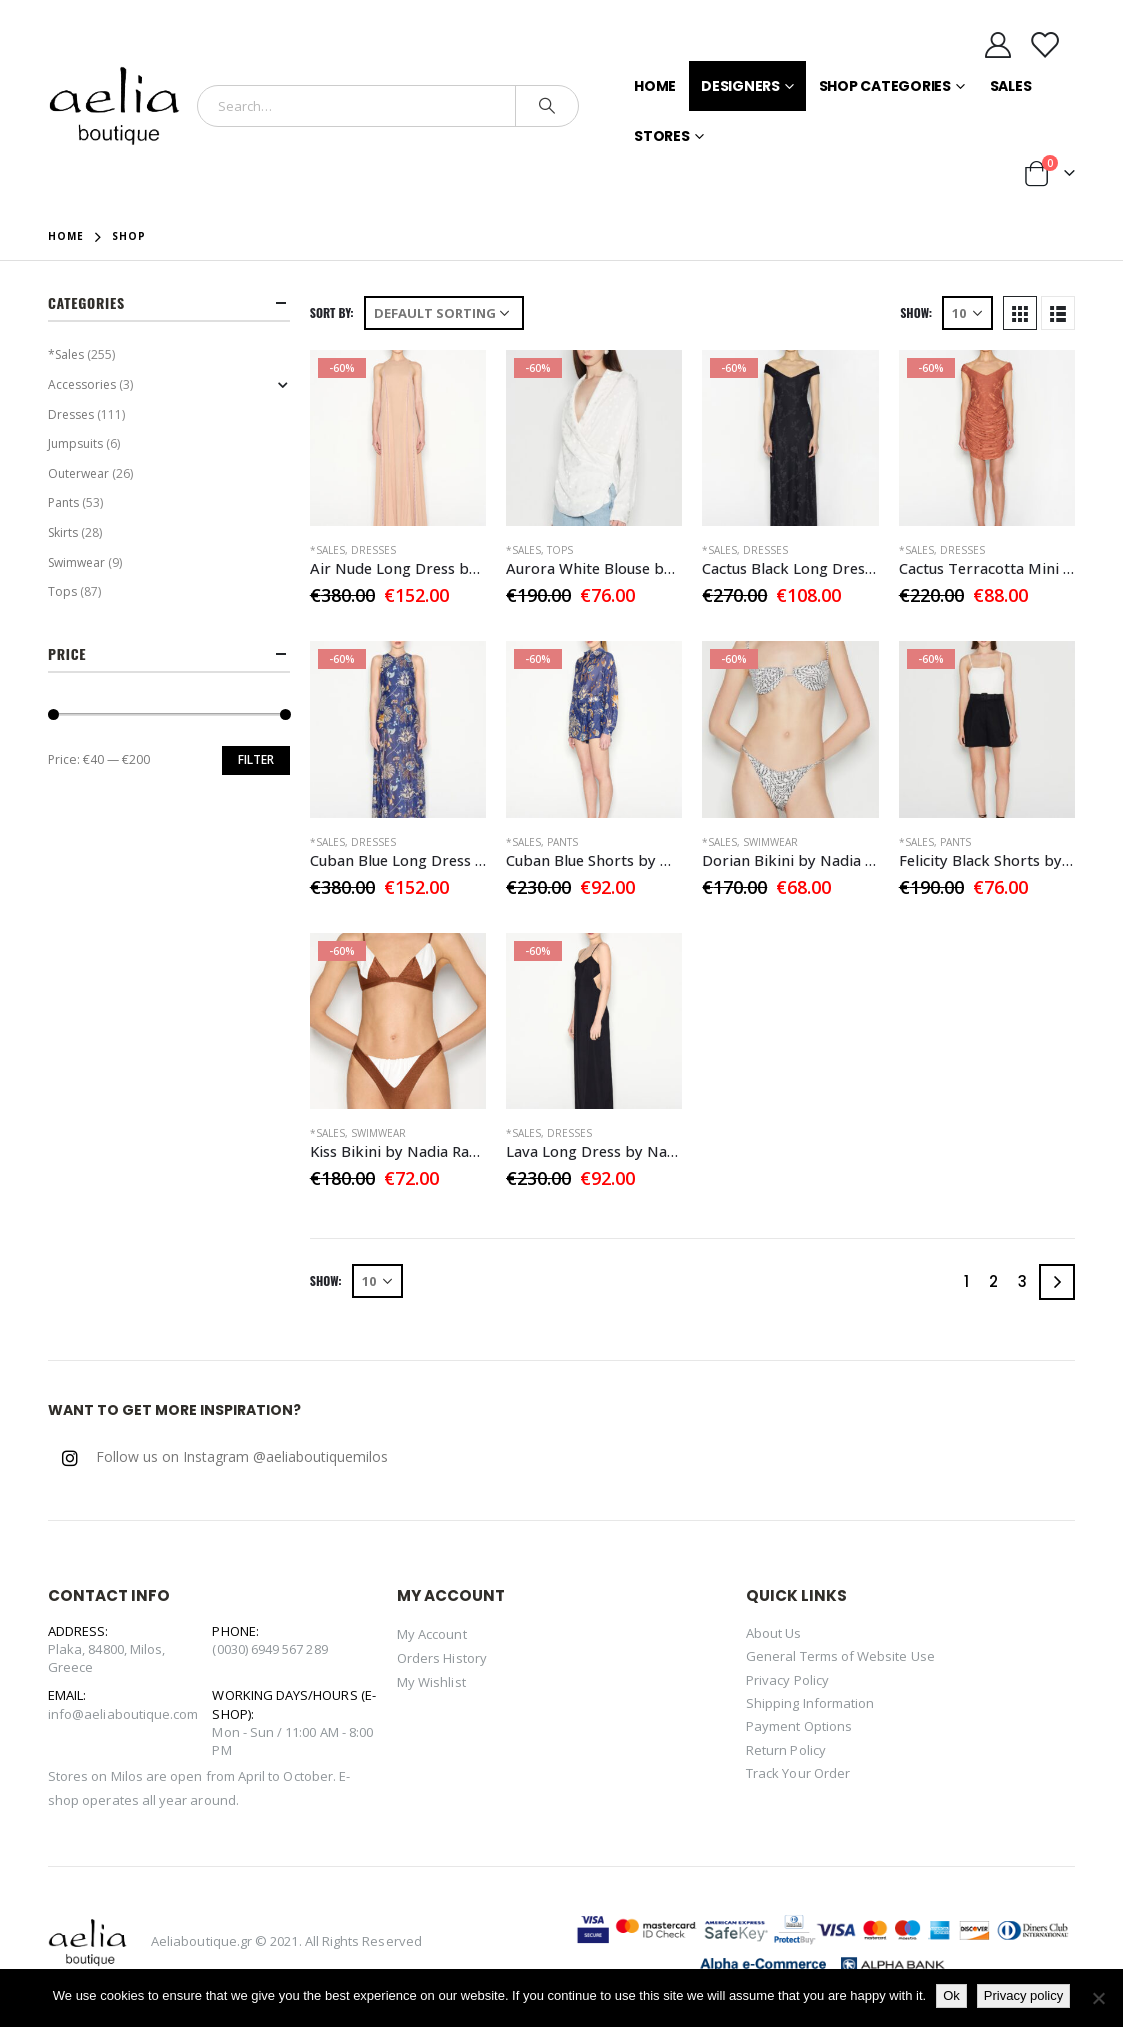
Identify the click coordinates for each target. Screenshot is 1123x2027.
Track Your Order (798, 1773)
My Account (432, 1634)
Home (655, 86)
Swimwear (770, 842)
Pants (562, 842)
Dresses (373, 550)
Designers (740, 86)
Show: (916, 312)
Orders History (442, 1658)
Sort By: (332, 312)
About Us (774, 1633)
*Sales (327, 550)
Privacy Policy (787, 1680)
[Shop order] (444, 313)
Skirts (63, 532)
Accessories (82, 384)
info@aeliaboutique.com (123, 1714)
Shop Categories (885, 86)
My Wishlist (431, 1682)
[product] (398, 438)
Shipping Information (810, 1703)
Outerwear (78, 473)
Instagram (70, 1458)
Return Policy (786, 1750)
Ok (951, 1995)
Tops (560, 550)
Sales (1011, 86)
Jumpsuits (75, 443)
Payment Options (799, 1726)
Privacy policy (1023, 1995)
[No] (1098, 1998)
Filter (256, 759)
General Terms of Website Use (840, 1656)
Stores (662, 136)
